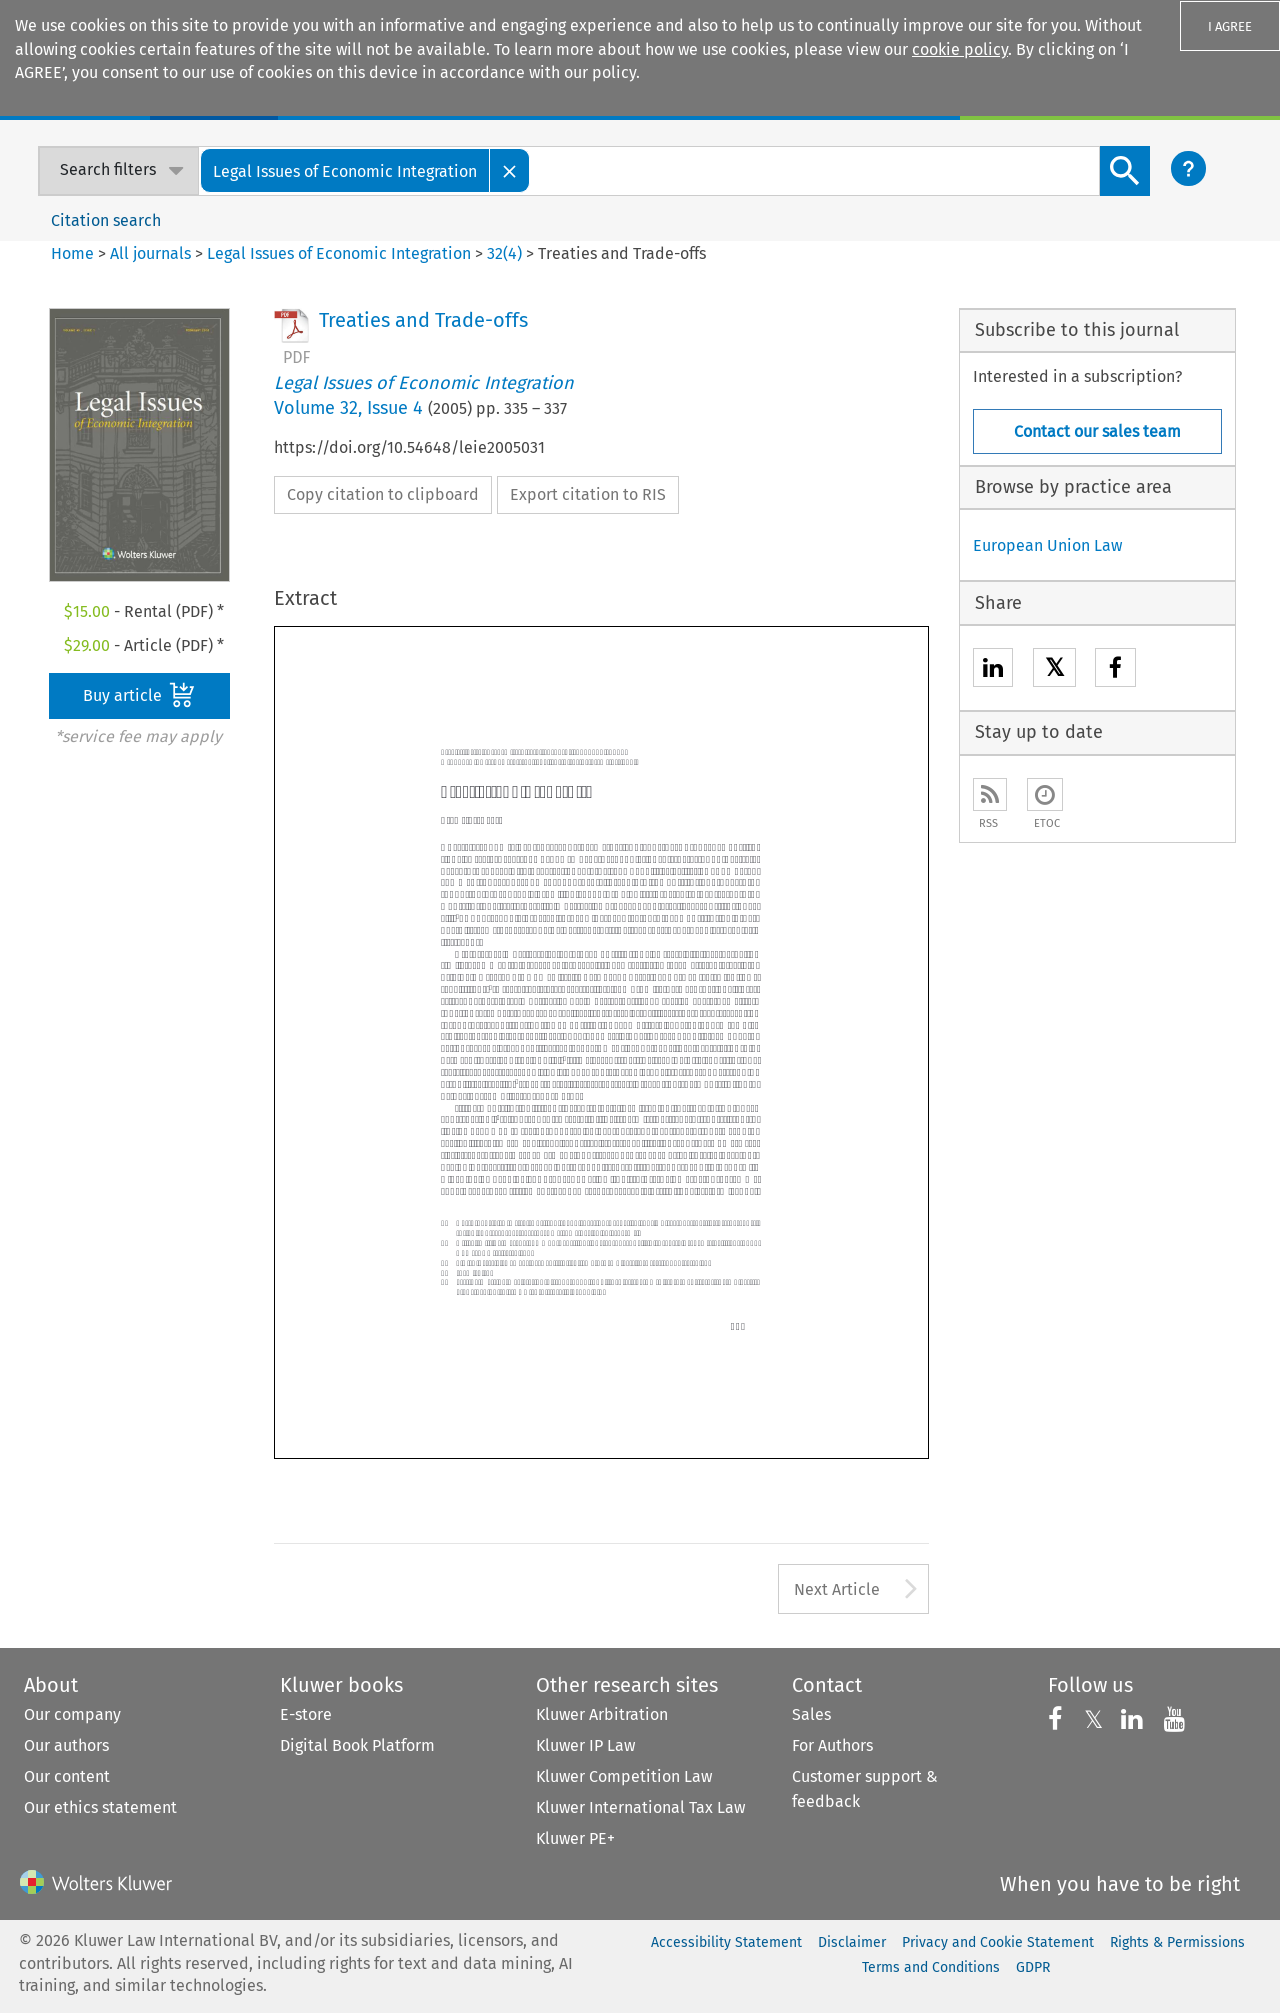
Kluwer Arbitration (602, 1714)
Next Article (837, 1589)
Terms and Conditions (931, 1967)
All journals (152, 253)
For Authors (832, 1745)
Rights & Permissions (1177, 1942)
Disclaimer (852, 1942)
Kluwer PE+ (575, 1838)
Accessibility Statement (726, 1942)
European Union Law (1047, 545)
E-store (306, 1714)
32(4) (504, 253)
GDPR (1033, 1967)
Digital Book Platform (357, 1745)
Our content (67, 1776)
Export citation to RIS (588, 494)
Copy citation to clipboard (383, 494)
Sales (811, 1714)
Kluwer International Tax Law (640, 1807)
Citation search (106, 220)
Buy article (139, 695)
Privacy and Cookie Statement (998, 1942)
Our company (72, 1714)
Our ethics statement (100, 1807)
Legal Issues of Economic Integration (339, 253)
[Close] (510, 170)
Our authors (66, 1745)
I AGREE (1230, 26)
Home (72, 253)
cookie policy (960, 49)
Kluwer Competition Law (624, 1776)
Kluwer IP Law (585, 1745)
